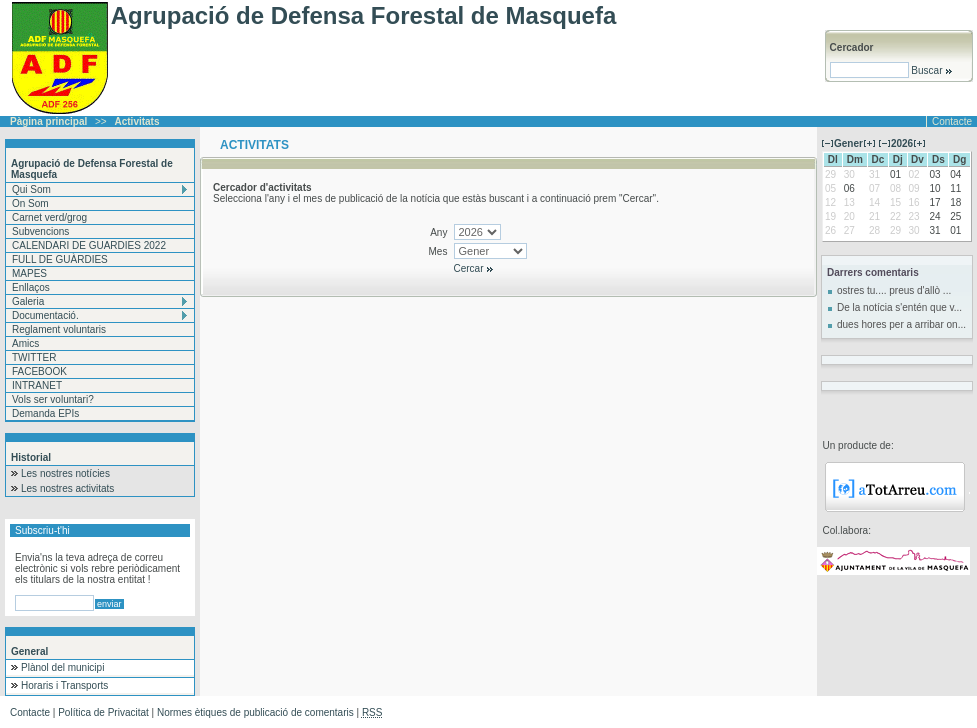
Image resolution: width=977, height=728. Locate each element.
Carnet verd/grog (49, 217)
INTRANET (37, 385)
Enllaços (31, 287)
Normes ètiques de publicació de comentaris (255, 712)
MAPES (29, 273)
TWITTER (34, 357)
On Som (30, 203)
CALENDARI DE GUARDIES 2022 (89, 245)
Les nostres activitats (67, 488)
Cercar (474, 268)
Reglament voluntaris (59, 329)
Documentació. (45, 315)
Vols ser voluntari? (53, 399)
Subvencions (40, 231)
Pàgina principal (48, 121)
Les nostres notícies (65, 473)
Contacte (952, 121)
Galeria (28, 301)
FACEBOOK (39, 371)
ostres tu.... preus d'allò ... (894, 290)
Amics (25, 343)
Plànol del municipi (62, 667)
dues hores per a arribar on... (901, 324)
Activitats (137, 121)
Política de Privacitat (103, 712)
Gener (848, 143)
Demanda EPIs (45, 413)
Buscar (931, 70)
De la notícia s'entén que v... (899, 307)
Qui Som (31, 189)
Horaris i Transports (64, 685)
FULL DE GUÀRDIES (60, 259)
